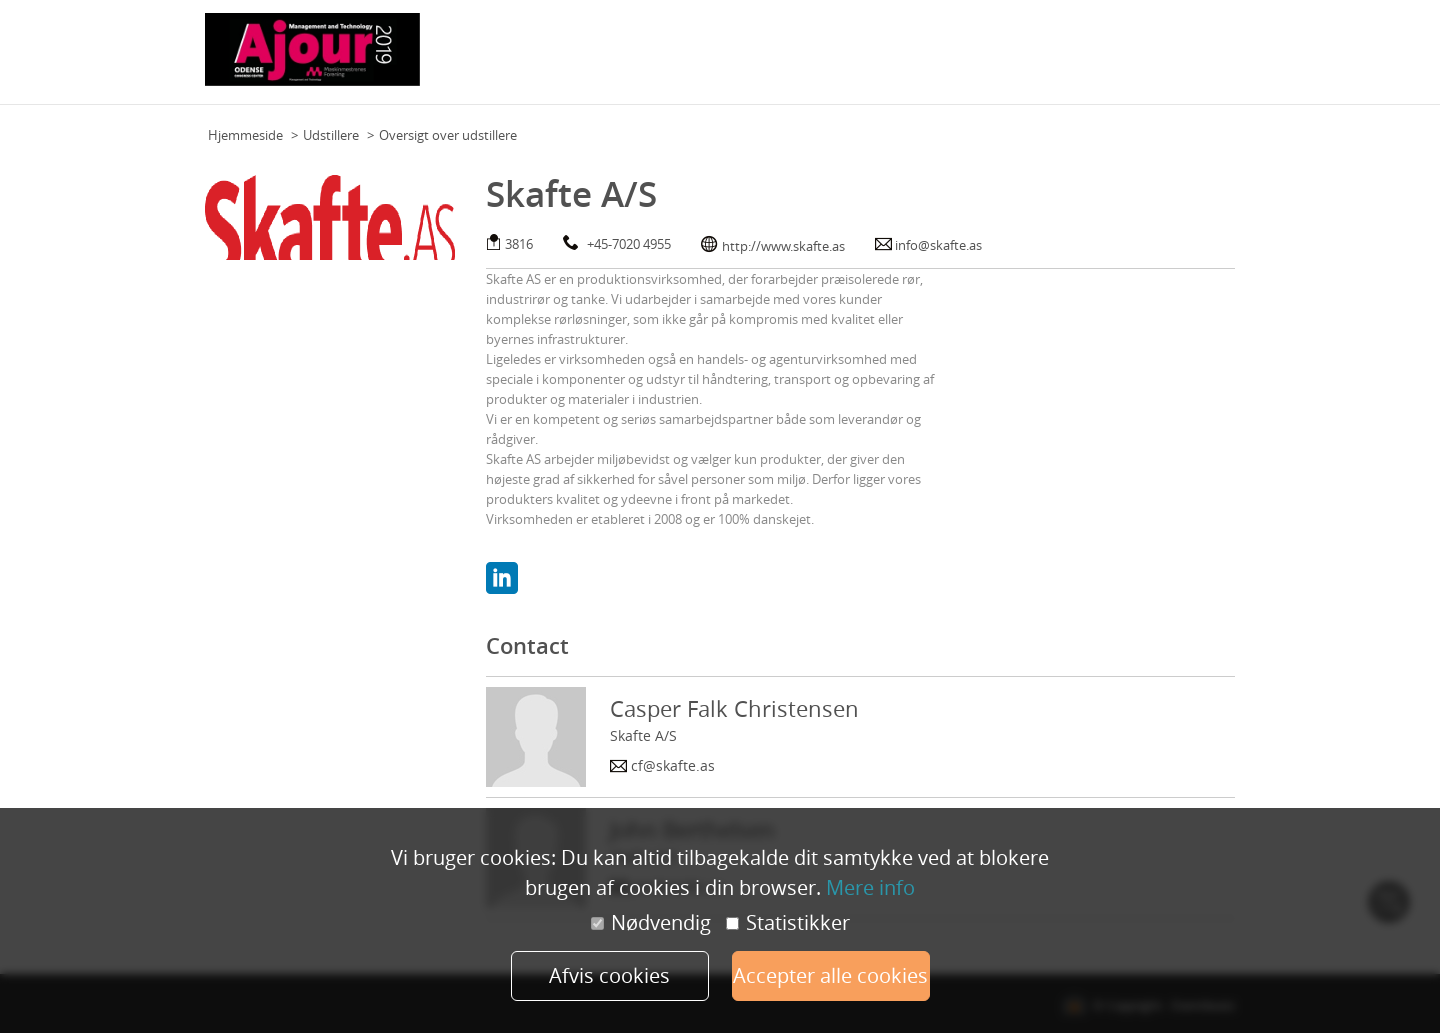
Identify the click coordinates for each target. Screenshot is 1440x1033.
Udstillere (331, 135)
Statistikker (788, 923)
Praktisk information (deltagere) (745, 59)
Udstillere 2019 (1111, 59)
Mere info (870, 887)
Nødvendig (651, 923)
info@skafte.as (938, 245)
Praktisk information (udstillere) (955, 59)
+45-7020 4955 (629, 244)
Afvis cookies (609, 975)
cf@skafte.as (673, 765)
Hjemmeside (245, 135)
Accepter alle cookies (830, 975)
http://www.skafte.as (783, 246)
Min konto (1198, 59)
